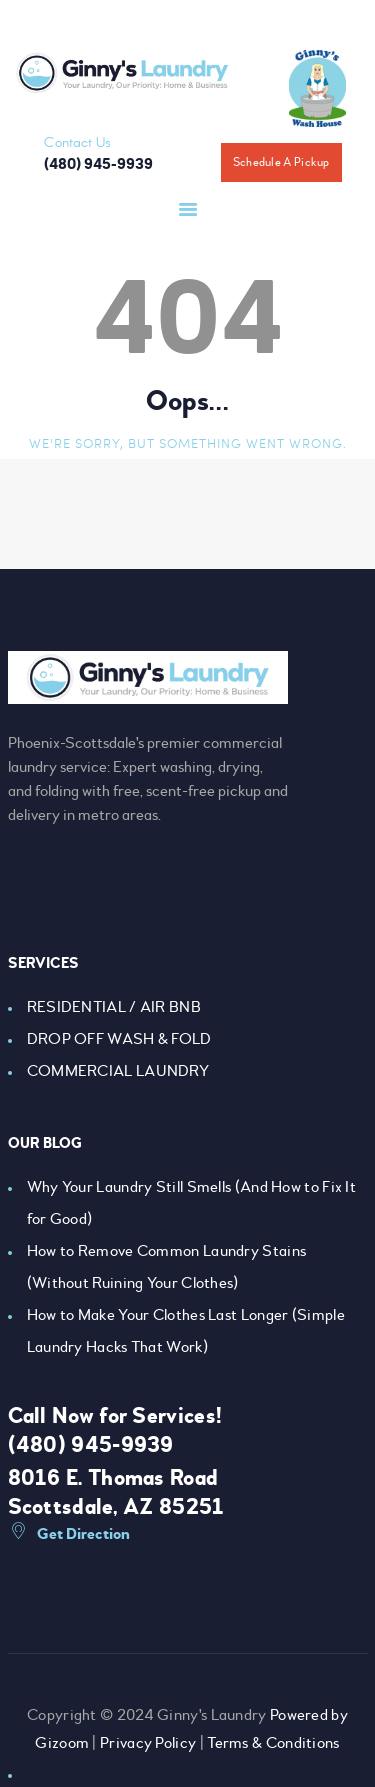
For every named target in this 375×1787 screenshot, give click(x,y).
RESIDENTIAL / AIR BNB (114, 1007)
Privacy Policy (148, 1743)
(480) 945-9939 (91, 1445)
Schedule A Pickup (281, 162)
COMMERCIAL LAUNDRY (118, 1071)
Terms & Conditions (273, 1743)
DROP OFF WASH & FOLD (119, 1039)
